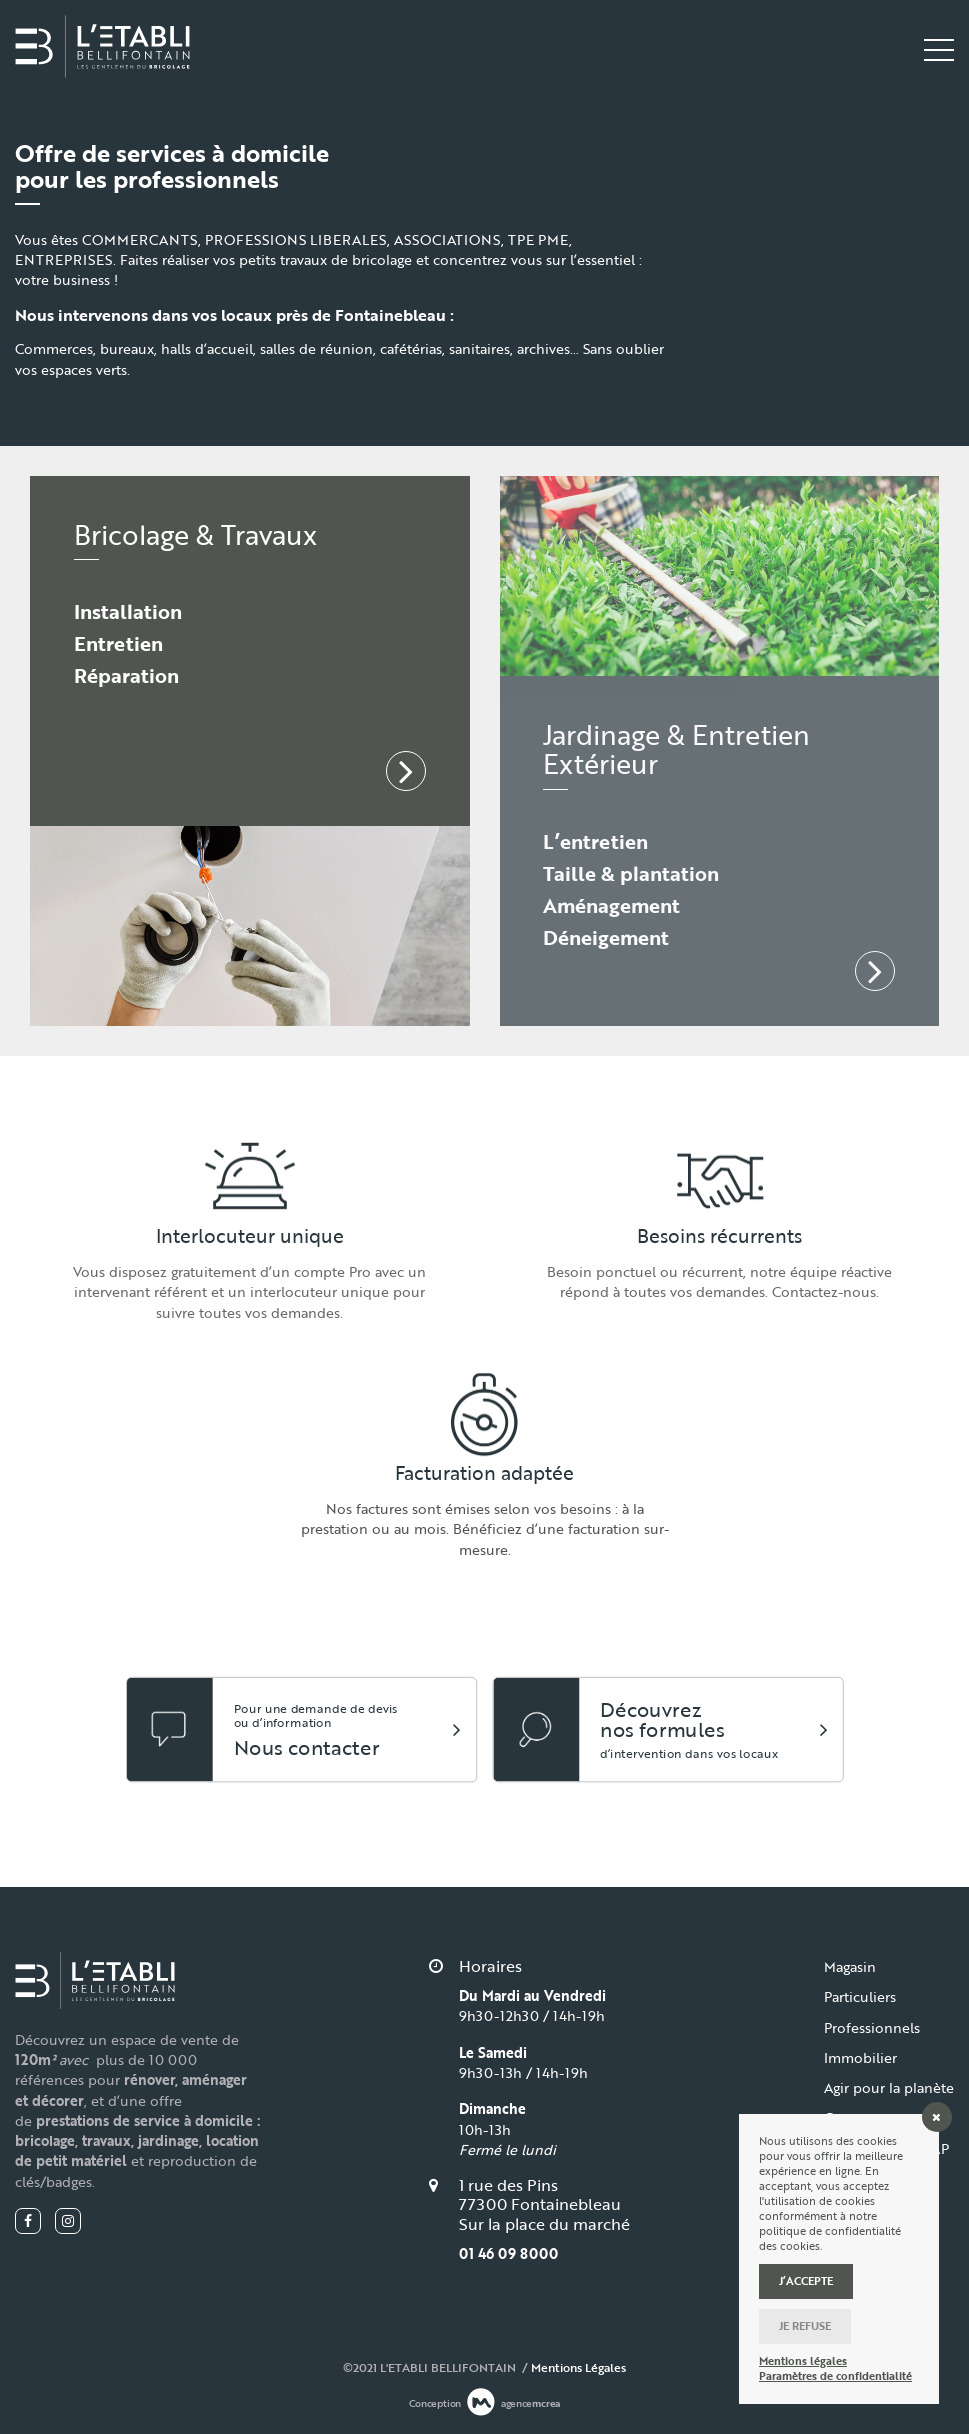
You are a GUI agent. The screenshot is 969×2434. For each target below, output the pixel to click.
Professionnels (872, 2027)
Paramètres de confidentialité (835, 2376)
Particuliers (860, 1996)
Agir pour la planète (889, 2087)
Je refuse (805, 2326)
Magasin (850, 1966)
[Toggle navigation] (939, 49)
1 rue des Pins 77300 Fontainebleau (540, 2194)
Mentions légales (803, 2361)
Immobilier (860, 2057)
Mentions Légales (578, 2367)
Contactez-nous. (825, 1291)
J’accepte (806, 2281)
